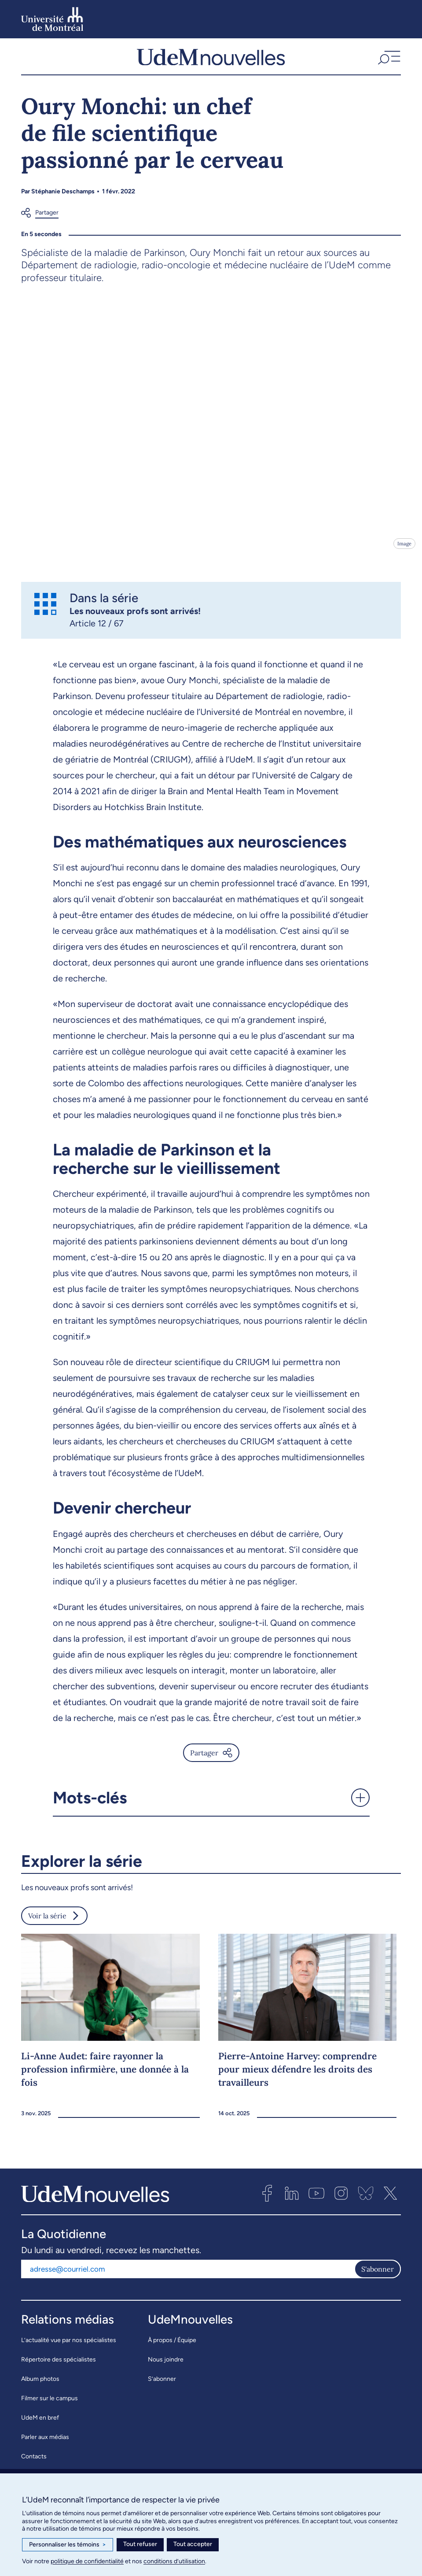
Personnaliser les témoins (67, 2545)
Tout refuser (140, 2544)
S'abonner (377, 2278)
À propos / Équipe (172, 2350)
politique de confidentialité (87, 2561)
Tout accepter (192, 2544)
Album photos (40, 2388)
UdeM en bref (40, 2427)
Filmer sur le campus (49, 2408)
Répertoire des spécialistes (58, 2369)
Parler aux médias (45, 2446)
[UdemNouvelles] (211, 61)
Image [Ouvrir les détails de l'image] (404, 553)
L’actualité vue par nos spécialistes (68, 2350)
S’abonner (162, 2388)
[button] (388, 61)
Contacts (34, 2466)
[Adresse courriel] (187, 2278)
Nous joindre (165, 2369)
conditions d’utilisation (174, 2561)
